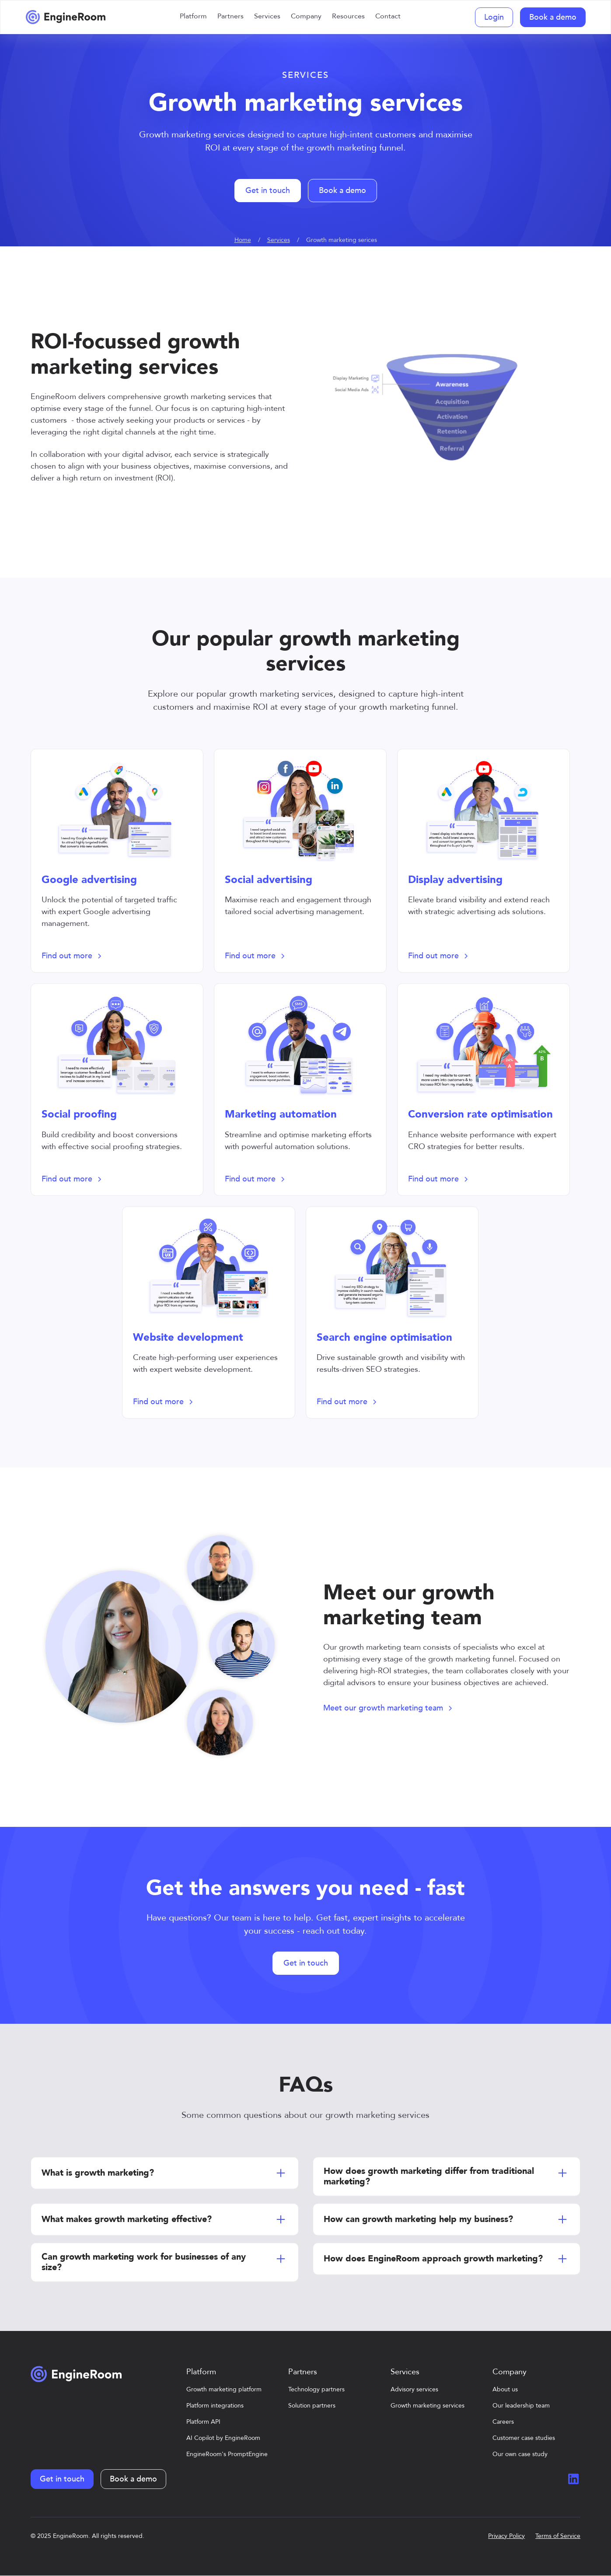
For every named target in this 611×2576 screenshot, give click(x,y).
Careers (503, 2422)
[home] (65, 17)
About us (505, 2389)
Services (278, 240)
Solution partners (311, 2405)
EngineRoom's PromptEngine (227, 2454)
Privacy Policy (506, 2536)
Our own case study (520, 2454)
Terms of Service (557, 2536)
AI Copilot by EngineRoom (223, 2438)
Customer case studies (523, 2438)
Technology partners (316, 2389)
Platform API (203, 2422)
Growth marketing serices (341, 240)
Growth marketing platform (224, 2389)
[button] (193, 17)
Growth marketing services (427, 2405)
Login (494, 17)
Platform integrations (215, 2405)
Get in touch (267, 190)
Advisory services (414, 2389)
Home (242, 240)
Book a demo (552, 17)
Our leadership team (521, 2405)
